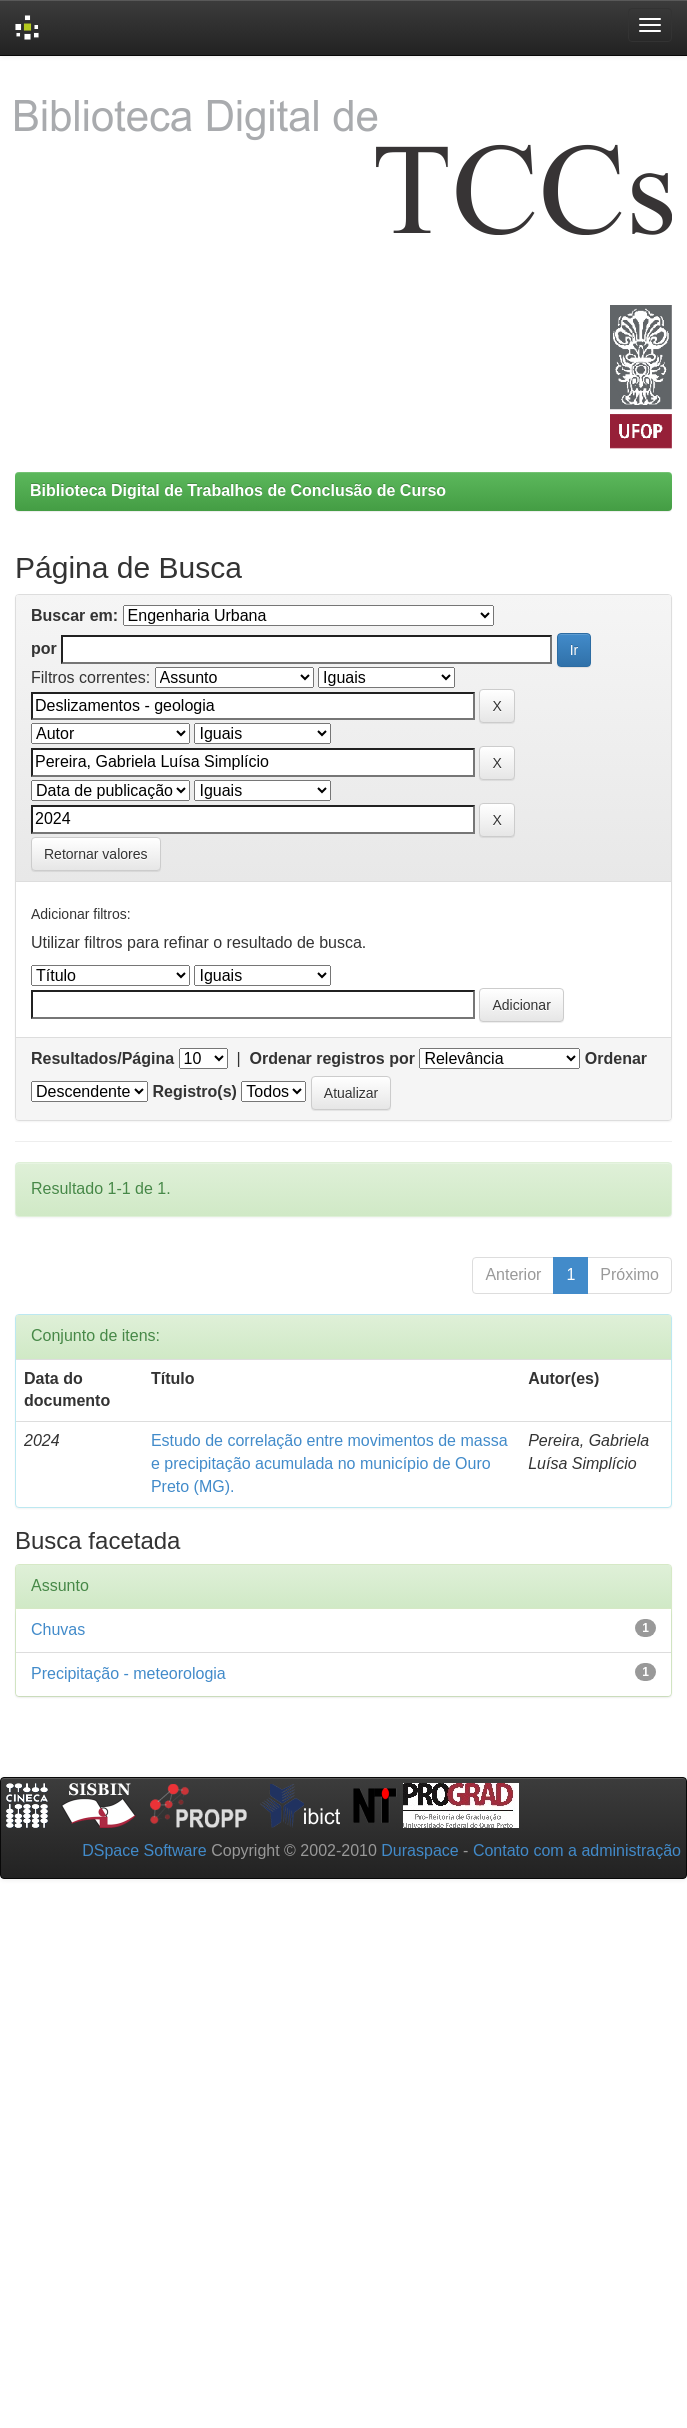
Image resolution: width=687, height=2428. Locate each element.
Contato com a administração (577, 1850)
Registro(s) (194, 1091)
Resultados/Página (102, 1058)
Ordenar (616, 1058)
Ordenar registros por (332, 1058)
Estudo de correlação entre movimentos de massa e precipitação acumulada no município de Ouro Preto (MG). (329, 1463)
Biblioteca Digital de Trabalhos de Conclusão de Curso (238, 490)
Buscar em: (74, 615)
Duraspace (419, 1850)
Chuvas (58, 1629)
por (44, 648)
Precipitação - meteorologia (128, 1673)
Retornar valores (96, 854)
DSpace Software (144, 1850)
